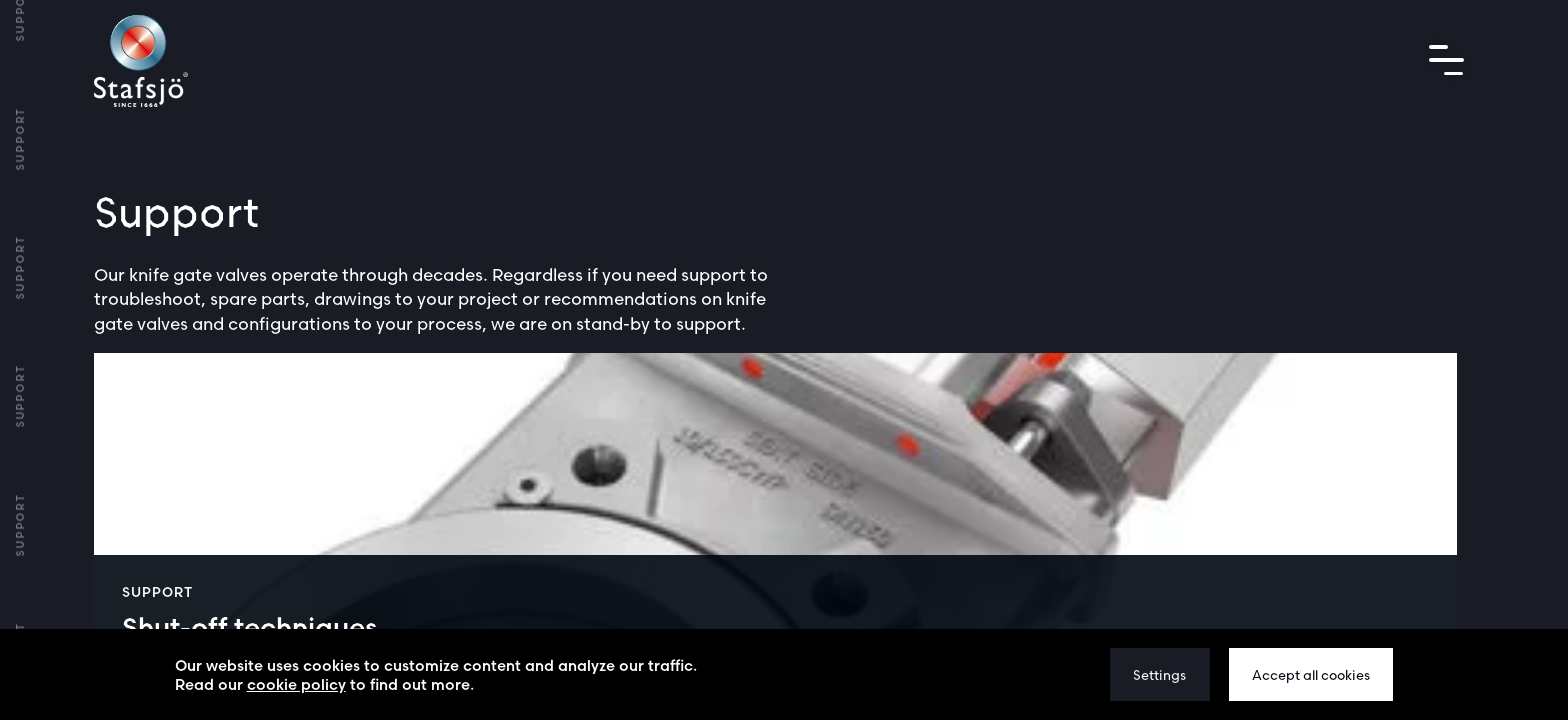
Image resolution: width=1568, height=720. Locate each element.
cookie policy (296, 684)
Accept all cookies (1311, 675)
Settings (1159, 675)
